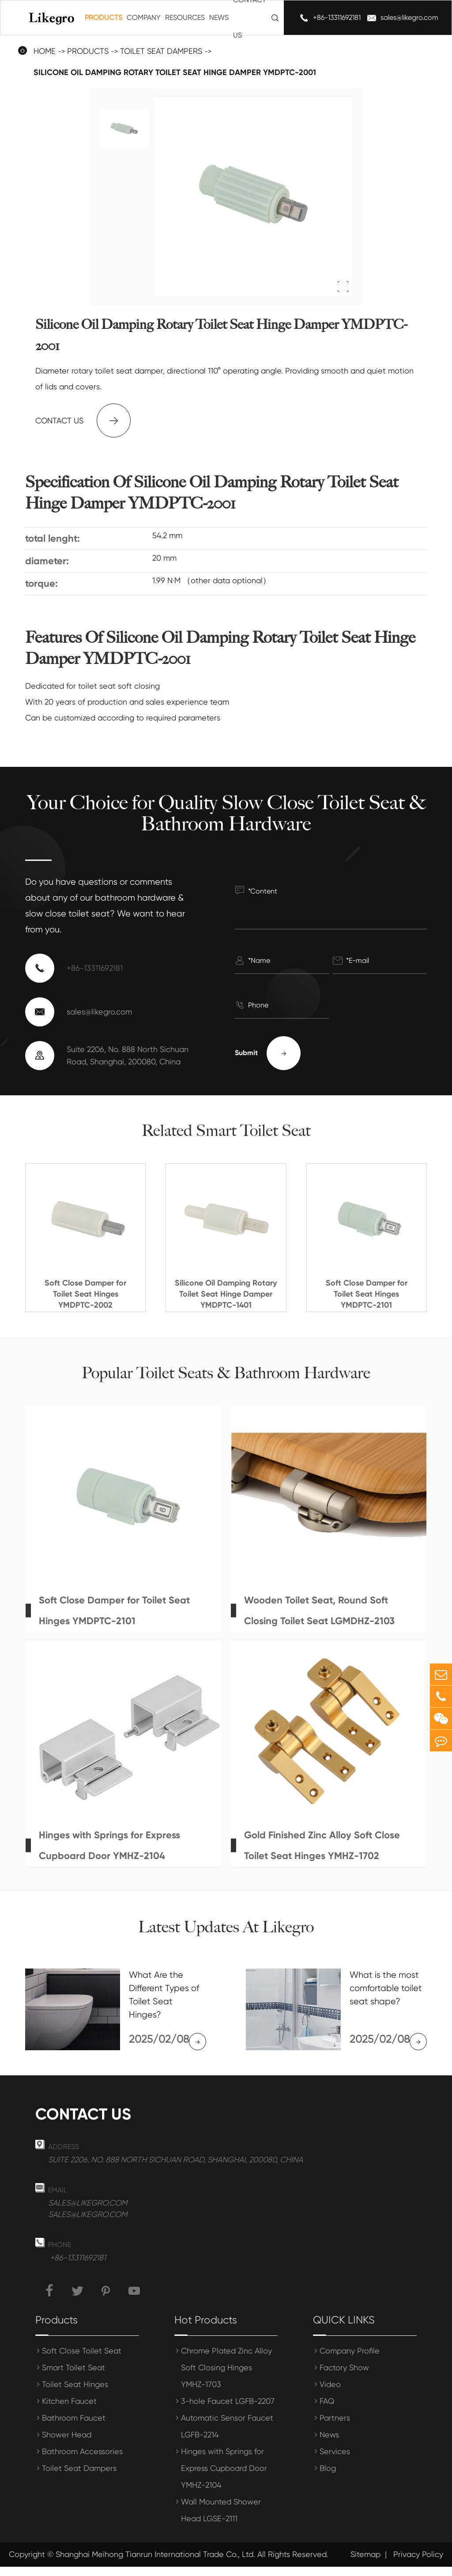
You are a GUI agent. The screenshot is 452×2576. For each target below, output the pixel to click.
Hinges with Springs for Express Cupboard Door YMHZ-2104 (224, 2477)
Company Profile (350, 2360)
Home (45, 51)
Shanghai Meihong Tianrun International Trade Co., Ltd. (155, 2563)
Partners (335, 2427)
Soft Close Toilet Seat (81, 2360)
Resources (185, 17)
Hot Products (205, 2329)
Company (144, 17)
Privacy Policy (418, 2563)
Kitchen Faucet (69, 2410)
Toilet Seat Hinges (75, 2393)
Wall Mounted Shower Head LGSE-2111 (221, 2519)
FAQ (327, 2410)
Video (330, 2393)
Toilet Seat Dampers (79, 2477)
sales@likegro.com (409, 17)
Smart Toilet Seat (73, 2376)
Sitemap (365, 2563)
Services (335, 2460)
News (219, 17)
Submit (268, 1053)
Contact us (83, 421)
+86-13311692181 (337, 17)
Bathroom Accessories (82, 2460)
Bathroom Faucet (73, 2427)
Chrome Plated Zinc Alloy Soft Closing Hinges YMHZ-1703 (226, 2376)
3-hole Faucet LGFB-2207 (228, 2410)
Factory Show (344, 2376)
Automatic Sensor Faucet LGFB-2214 (227, 2435)
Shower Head (66, 2443)
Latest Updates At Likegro (226, 1926)
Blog (328, 2477)
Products (103, 17)
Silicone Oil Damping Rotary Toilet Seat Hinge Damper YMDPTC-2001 (175, 72)
